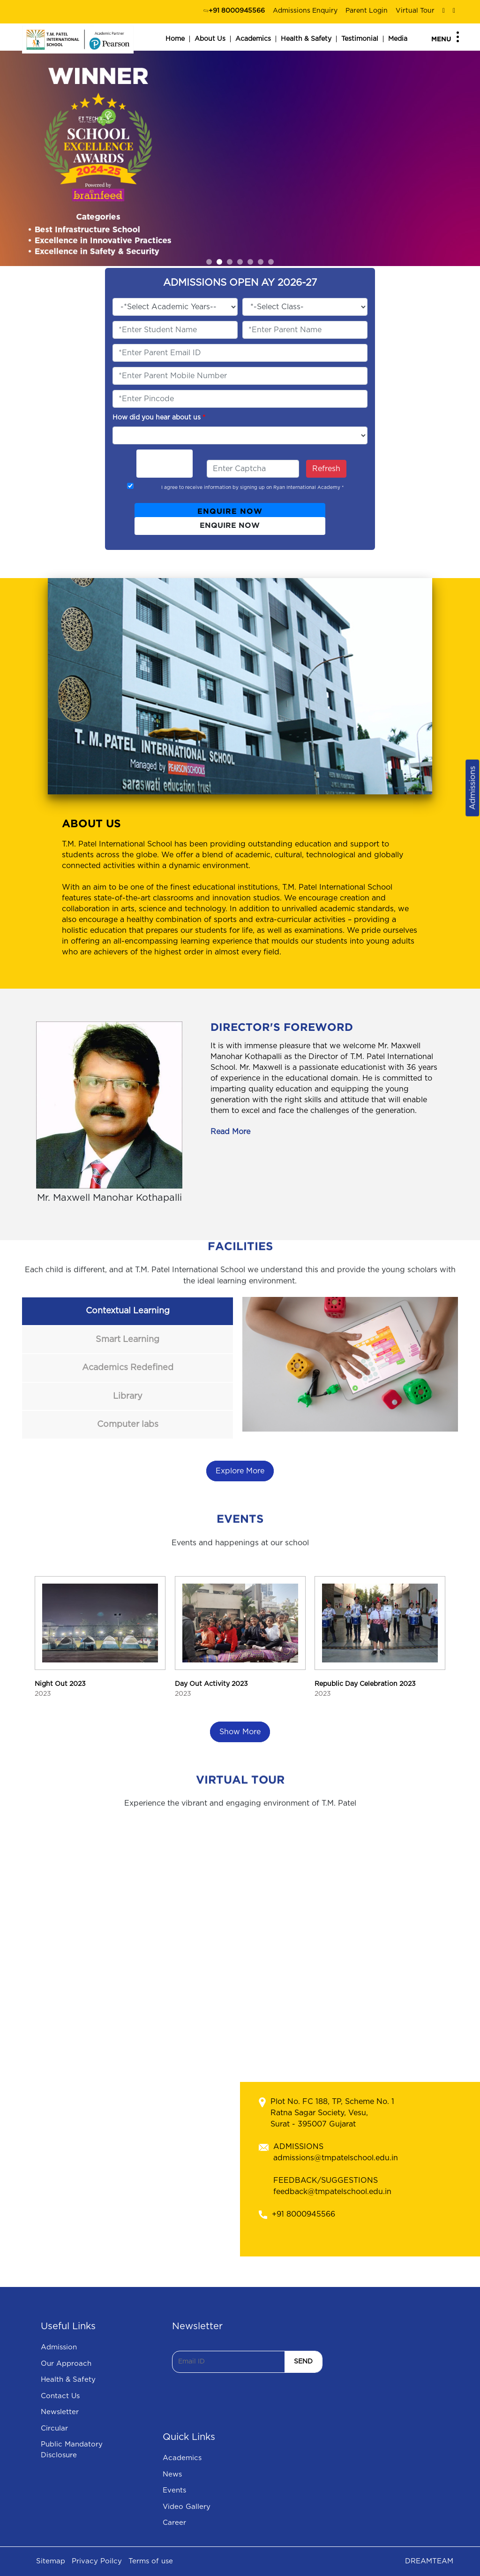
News (172, 2474)
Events (174, 2490)
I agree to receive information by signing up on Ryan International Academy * (252, 487)
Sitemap (50, 2561)
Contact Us (60, 2396)
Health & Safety (306, 39)
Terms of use (150, 2561)
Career (174, 2522)
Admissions (472, 788)
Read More (230, 1132)
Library (127, 1396)
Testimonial (359, 39)
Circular (54, 2428)
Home (175, 39)
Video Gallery (186, 2506)
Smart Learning (127, 1339)
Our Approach (66, 2363)
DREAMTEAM (429, 2561)
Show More (240, 1732)
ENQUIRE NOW (229, 511)
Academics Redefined (127, 1368)
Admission (59, 2347)
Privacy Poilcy (97, 2561)
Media (397, 39)
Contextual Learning (128, 1311)
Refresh (326, 469)
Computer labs (127, 1424)
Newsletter (60, 2412)
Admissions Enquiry (305, 11)
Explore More (240, 1471)
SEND (303, 2361)
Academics (253, 39)
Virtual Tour (415, 11)
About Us (210, 39)
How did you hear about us (158, 417)
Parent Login (366, 11)
